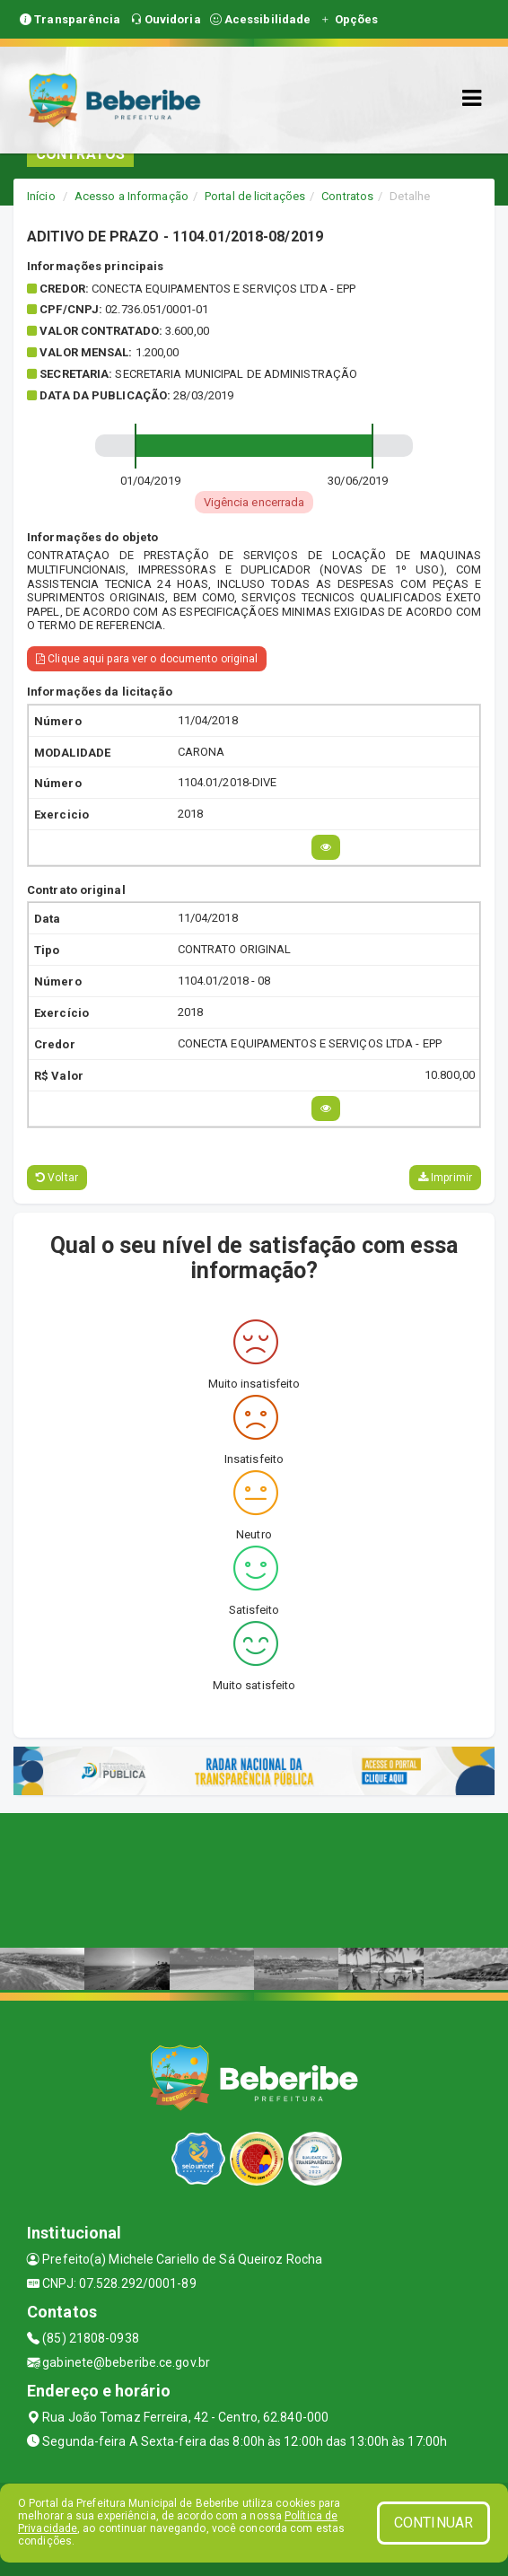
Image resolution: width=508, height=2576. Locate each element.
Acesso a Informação (131, 196)
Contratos (347, 196)
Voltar (57, 1177)
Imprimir (445, 1177)
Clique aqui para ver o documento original (147, 659)
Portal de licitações (255, 196)
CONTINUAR (433, 2522)
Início (41, 196)
